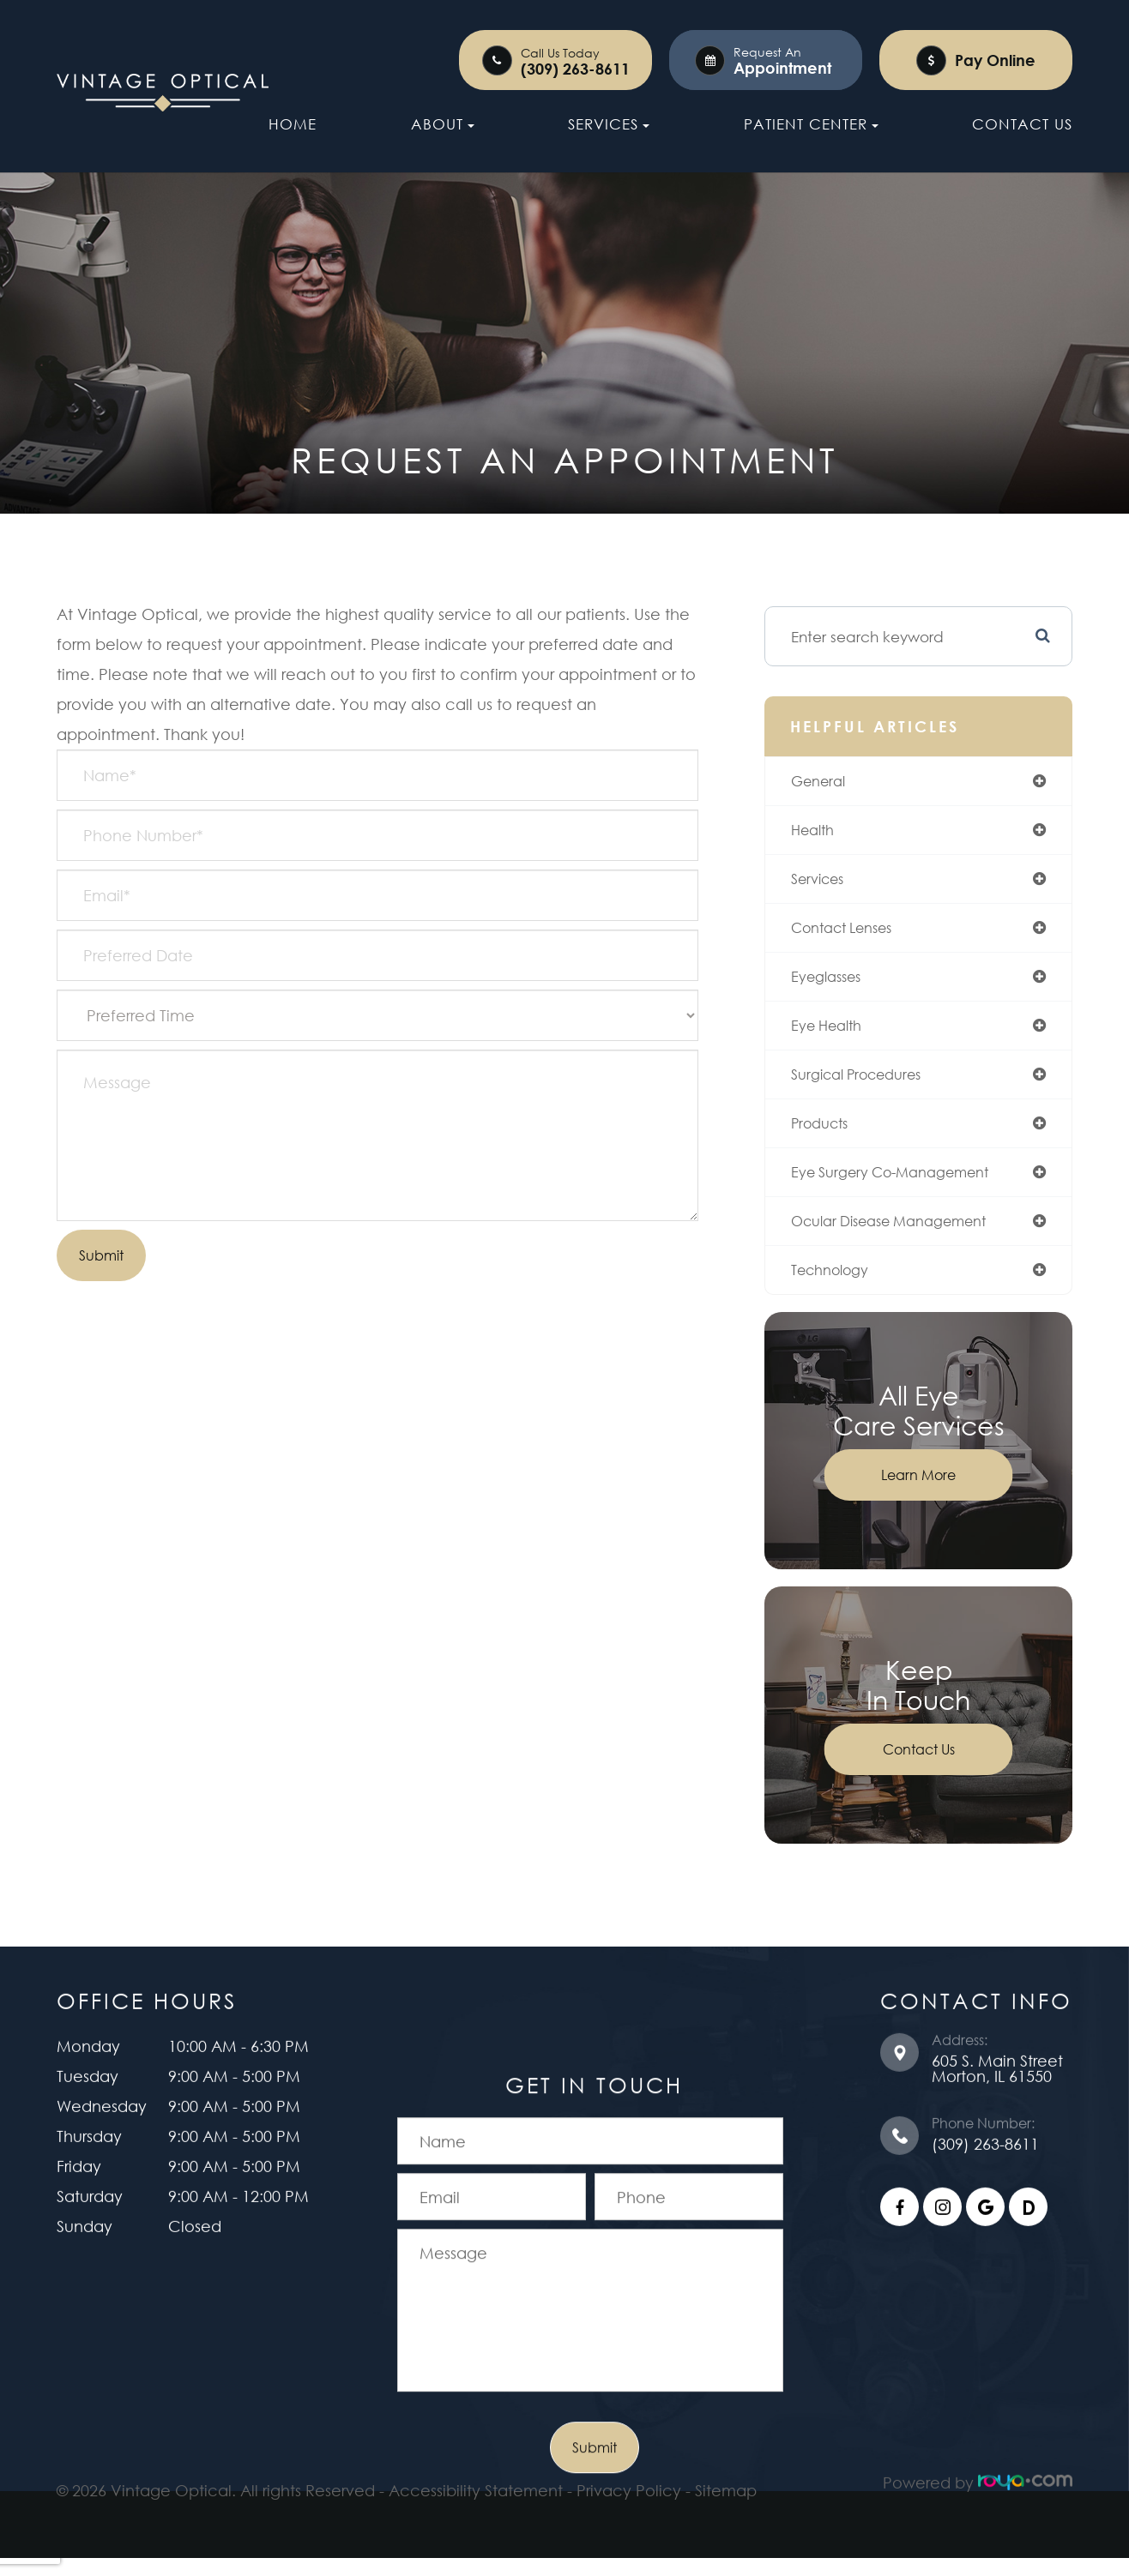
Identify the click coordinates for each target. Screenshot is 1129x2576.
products (827, 1135)
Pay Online (995, 60)
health (818, 833)
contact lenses (852, 933)
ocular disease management (905, 1236)
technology (839, 1286)
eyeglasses (834, 984)
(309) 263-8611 (575, 69)
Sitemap (726, 2466)
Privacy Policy (629, 2466)
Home (293, 124)
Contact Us (1022, 124)
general (825, 782)
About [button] (442, 124)
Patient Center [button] (811, 124)
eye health (834, 1035)
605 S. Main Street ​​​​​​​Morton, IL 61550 (997, 2050)
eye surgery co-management (906, 1186)
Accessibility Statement (476, 2466)
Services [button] (608, 124)
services (824, 883)
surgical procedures (868, 1084)
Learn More (920, 1493)
